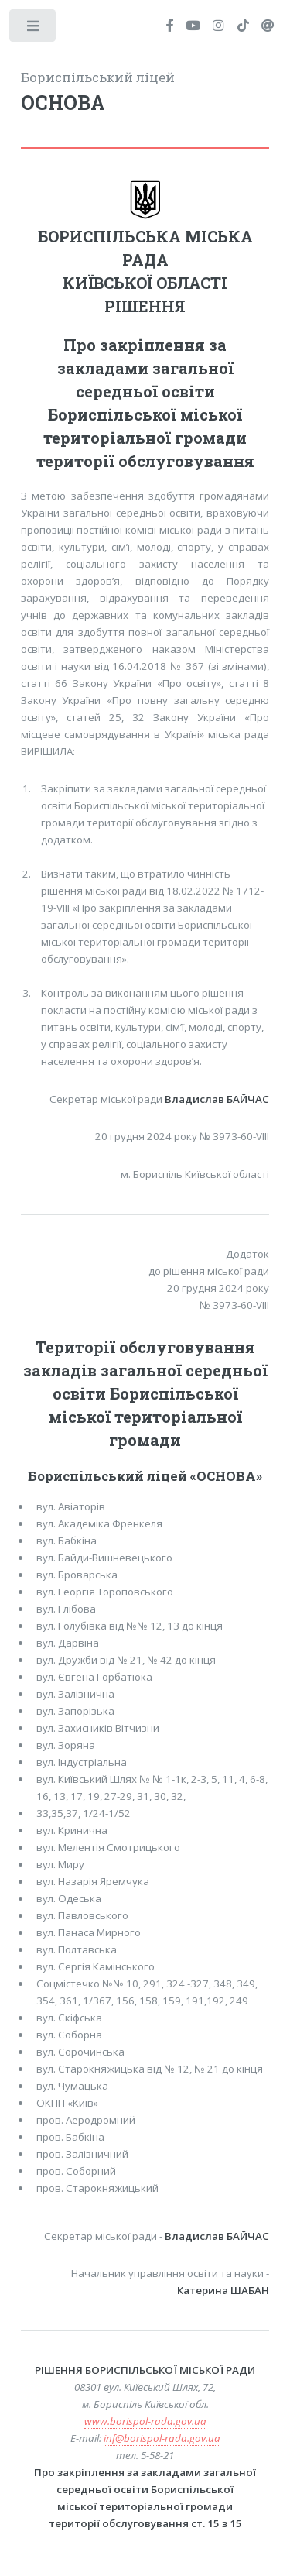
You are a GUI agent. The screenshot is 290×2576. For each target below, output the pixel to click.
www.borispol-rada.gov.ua (145, 2421)
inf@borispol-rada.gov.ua (162, 2438)
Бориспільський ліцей (145, 93)
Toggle (33, 29)
